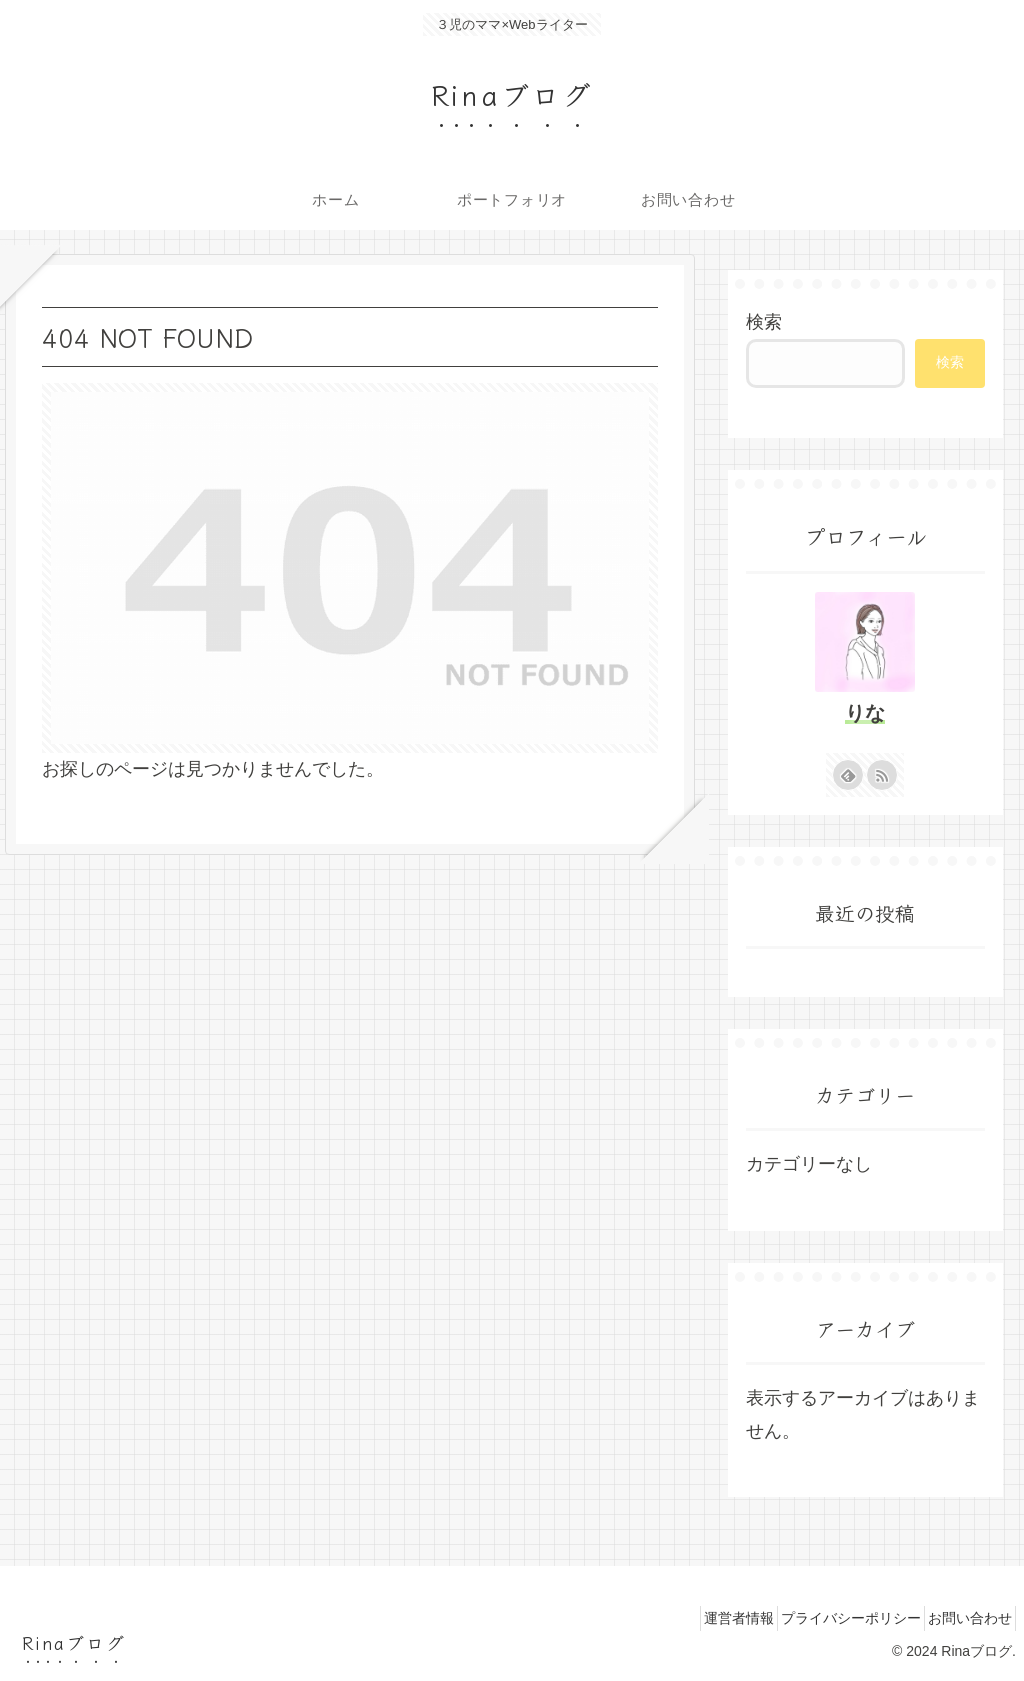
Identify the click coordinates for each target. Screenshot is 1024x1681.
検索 (764, 322)
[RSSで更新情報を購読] (882, 775)
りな (865, 713)
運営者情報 (704, 1618)
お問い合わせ (963, 1618)
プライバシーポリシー (830, 1618)
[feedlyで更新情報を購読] (848, 775)
